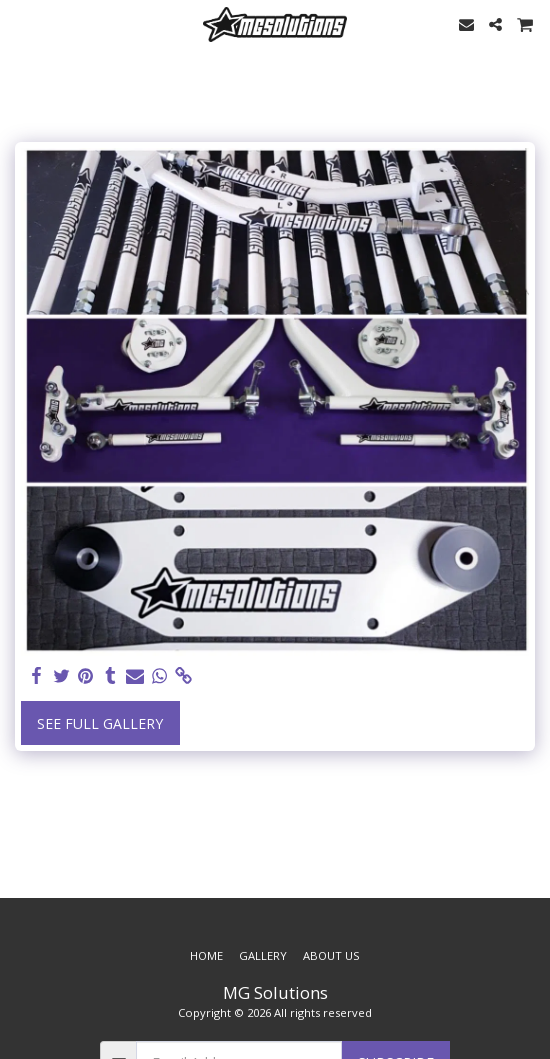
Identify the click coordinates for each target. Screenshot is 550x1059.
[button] (22, 23)
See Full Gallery (100, 723)
